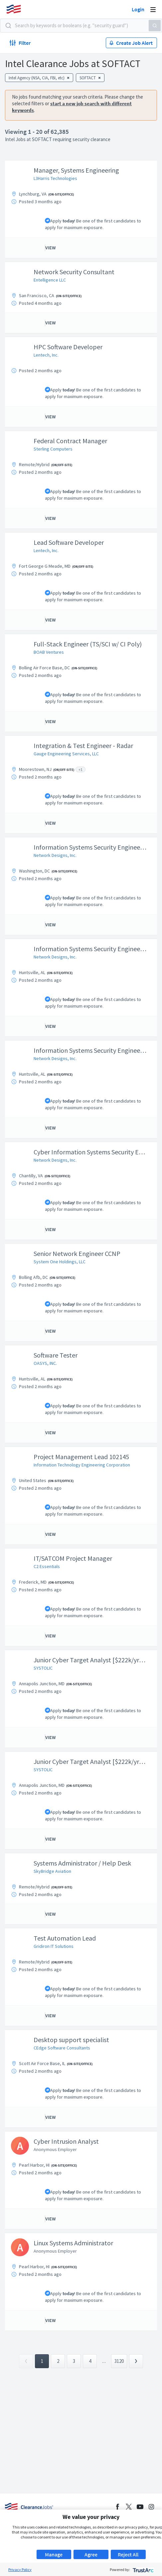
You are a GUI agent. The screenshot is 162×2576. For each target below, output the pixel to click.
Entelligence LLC (50, 280)
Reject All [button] (128, 2554)
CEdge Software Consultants (62, 2048)
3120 (119, 2361)
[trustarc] (142, 2569)
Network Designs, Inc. (55, 855)
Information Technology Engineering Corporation (82, 1465)
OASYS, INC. (45, 1363)
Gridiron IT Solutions (54, 1946)
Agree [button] (90, 2554)
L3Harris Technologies (55, 178)
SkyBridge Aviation (52, 1871)
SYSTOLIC (43, 1668)
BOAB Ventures (49, 652)
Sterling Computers (53, 449)
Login (138, 9)
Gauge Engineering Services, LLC (66, 754)
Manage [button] (54, 2554)
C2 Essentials (47, 1566)
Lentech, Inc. (46, 355)
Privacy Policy (20, 2569)
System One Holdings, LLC (59, 1262)
